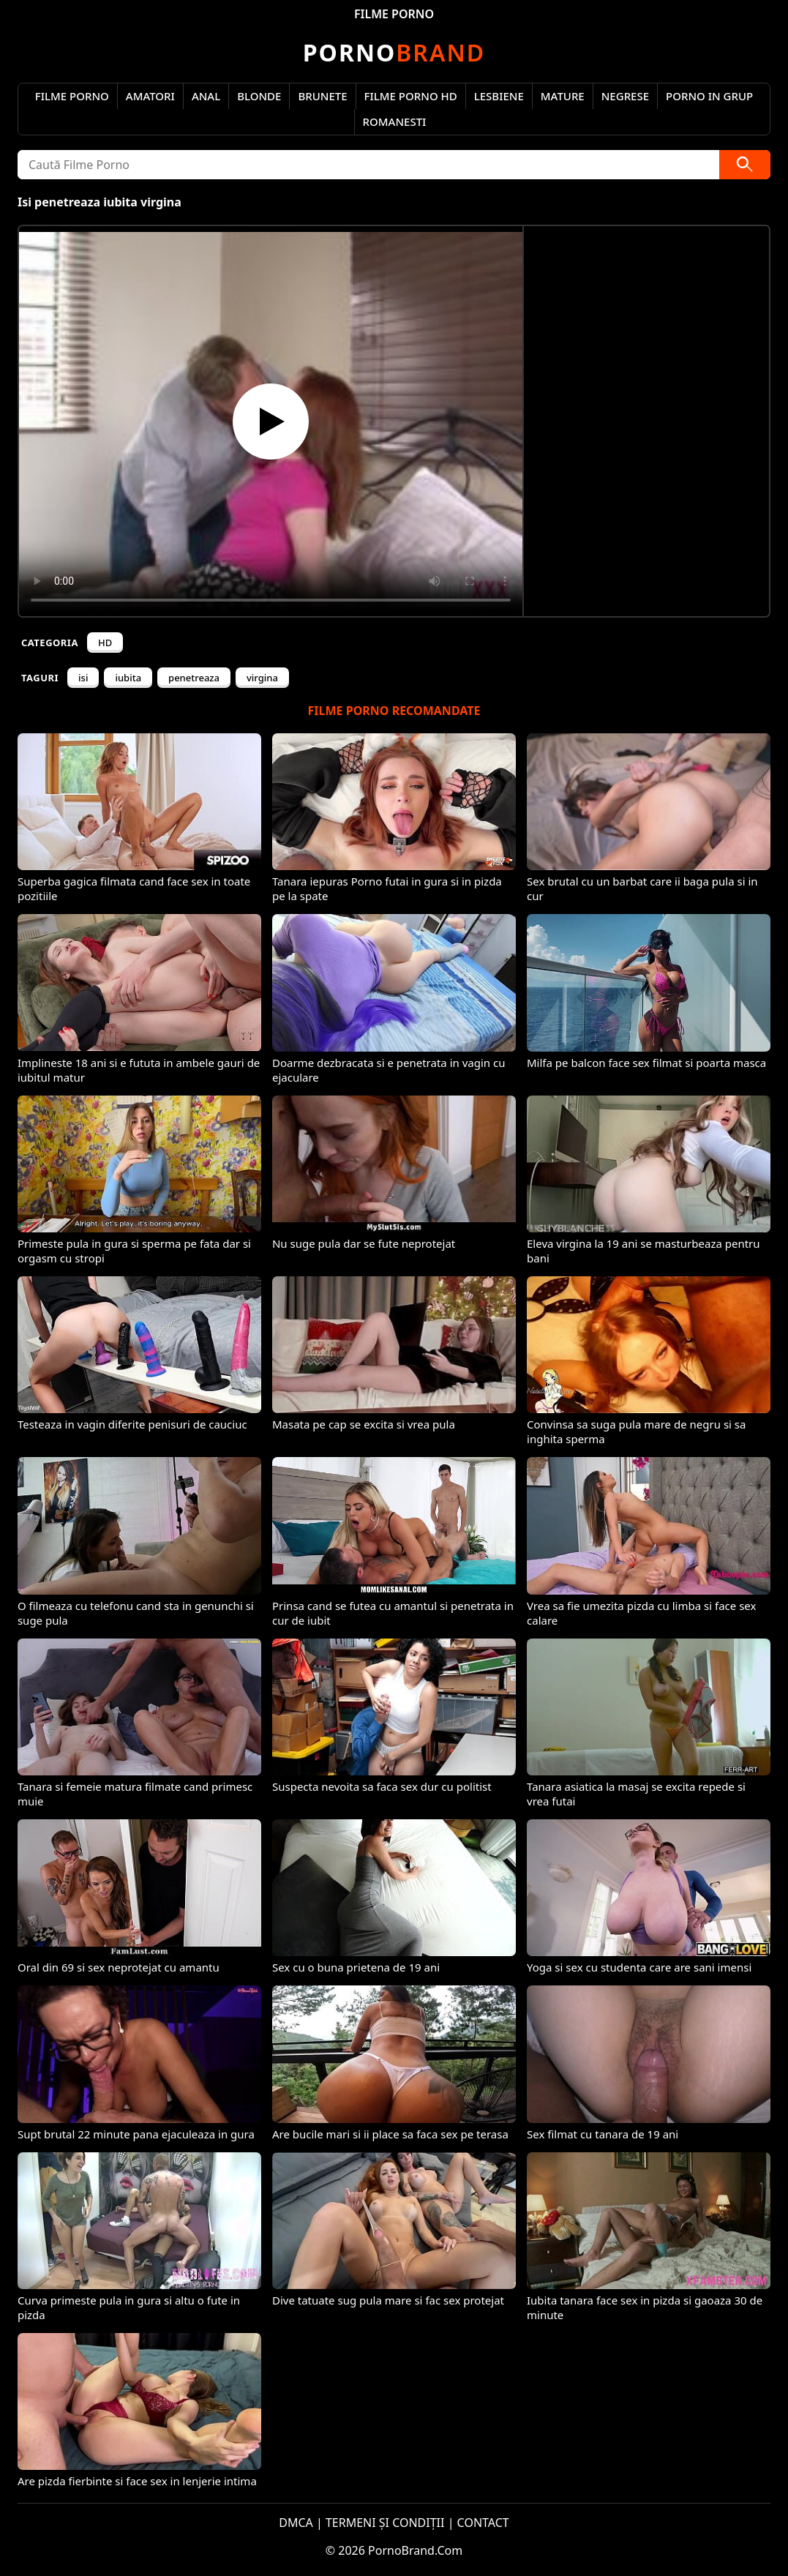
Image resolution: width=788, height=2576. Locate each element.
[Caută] (744, 164)
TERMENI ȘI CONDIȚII (385, 2523)
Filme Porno (72, 96)
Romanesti (395, 121)
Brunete (322, 96)
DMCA (296, 2523)
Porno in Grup (709, 96)
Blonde (259, 96)
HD (105, 642)
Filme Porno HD (410, 96)
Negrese (625, 96)
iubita (128, 677)
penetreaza (193, 677)
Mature (563, 96)
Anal (206, 96)
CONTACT (483, 2523)
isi (83, 677)
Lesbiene (499, 96)
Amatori (150, 96)
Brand (394, 52)
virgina (262, 677)
